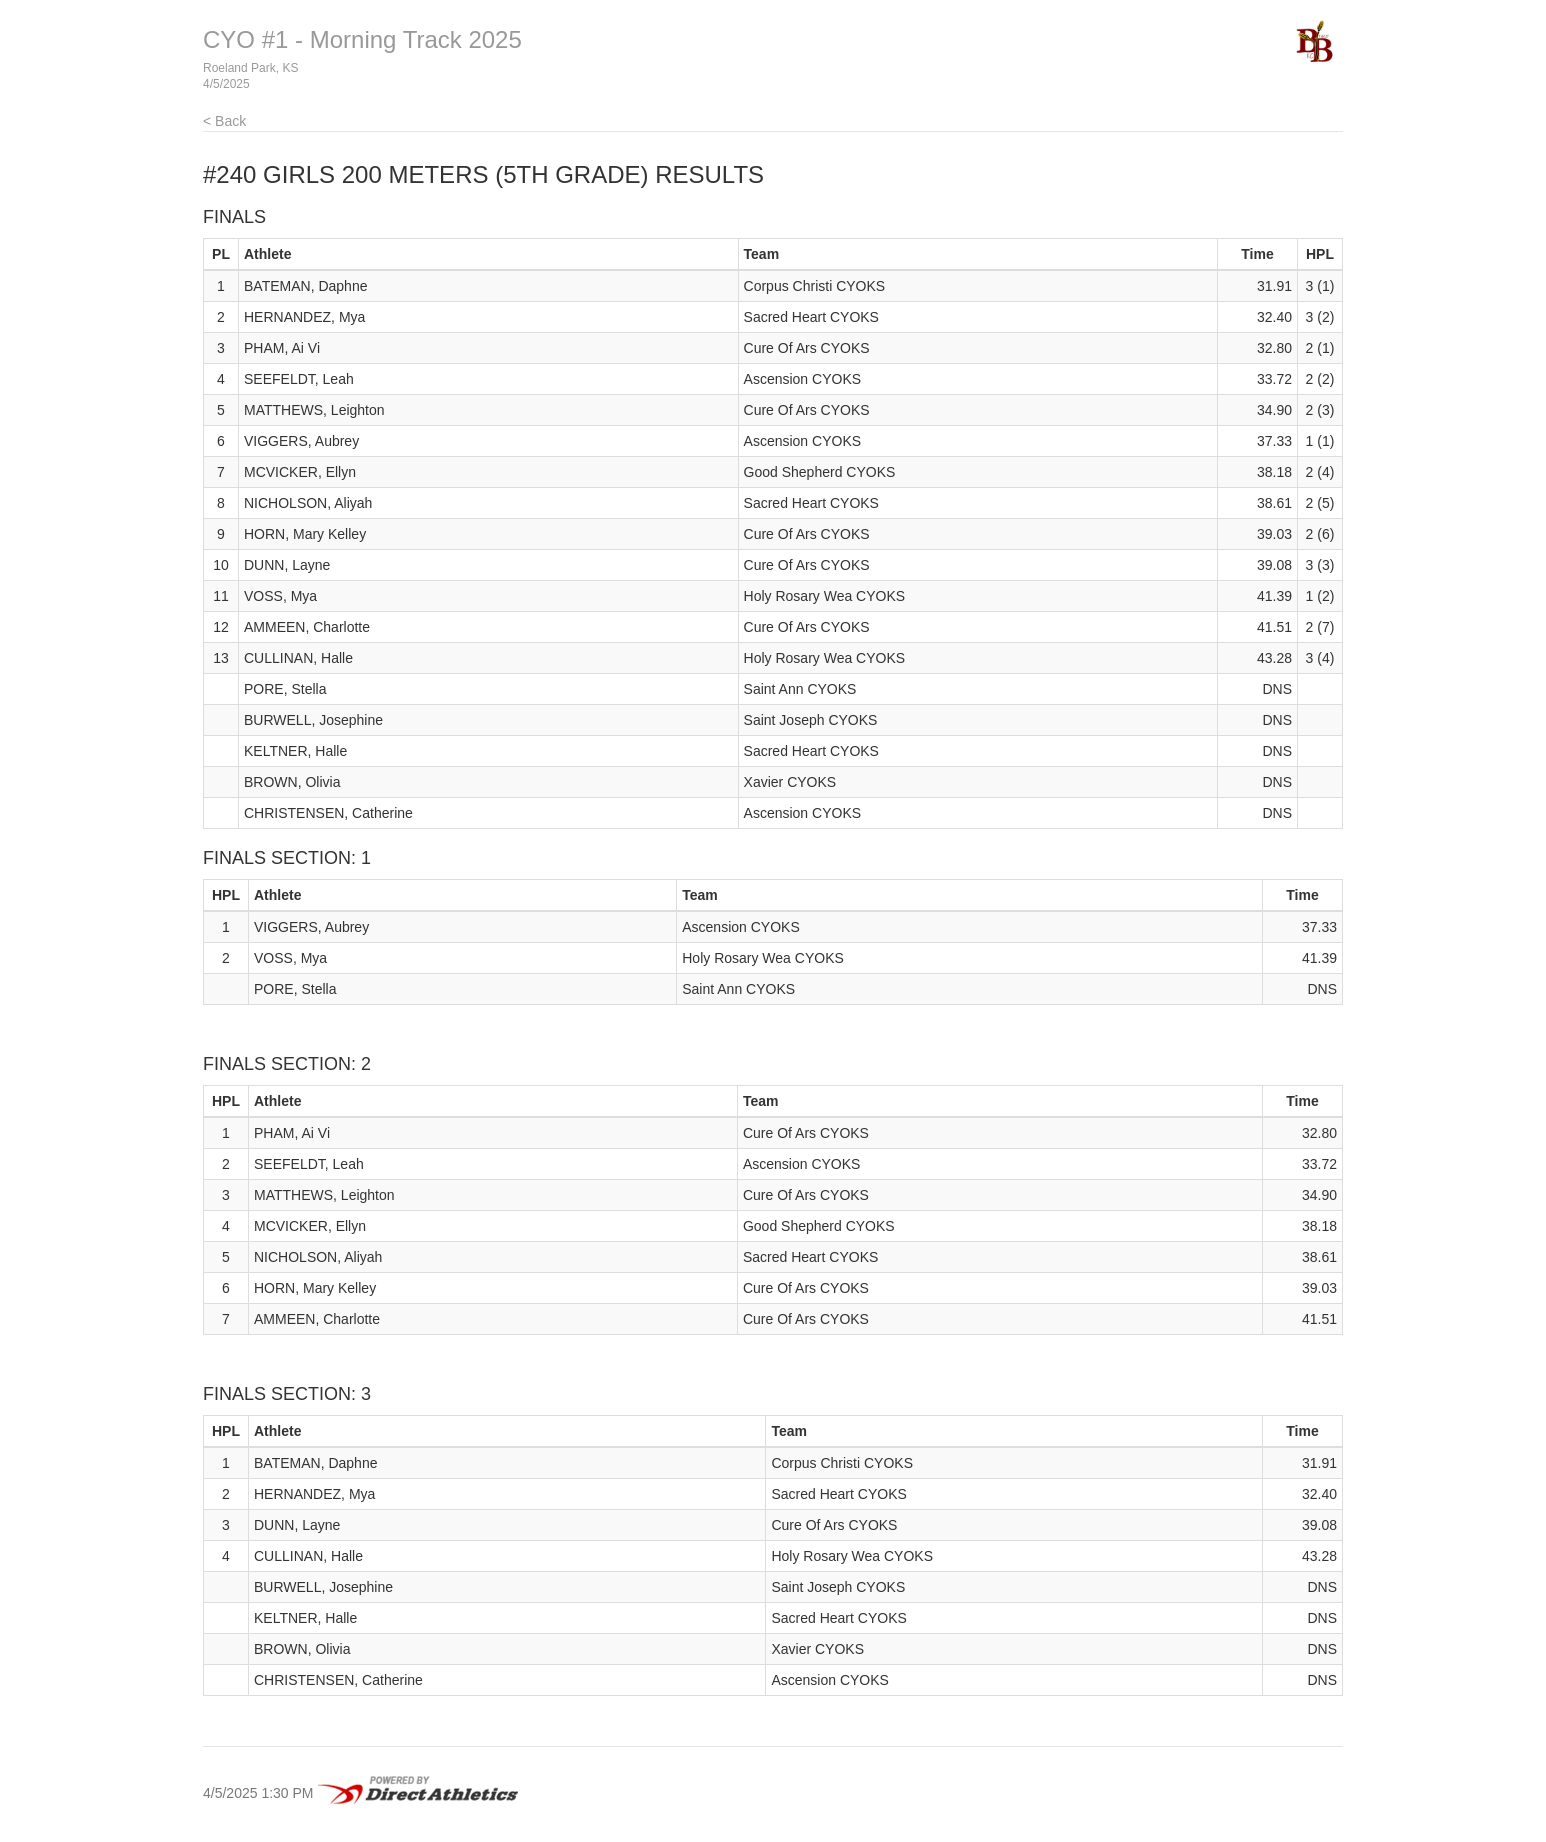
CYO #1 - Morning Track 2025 (362, 39)
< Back (224, 121)
